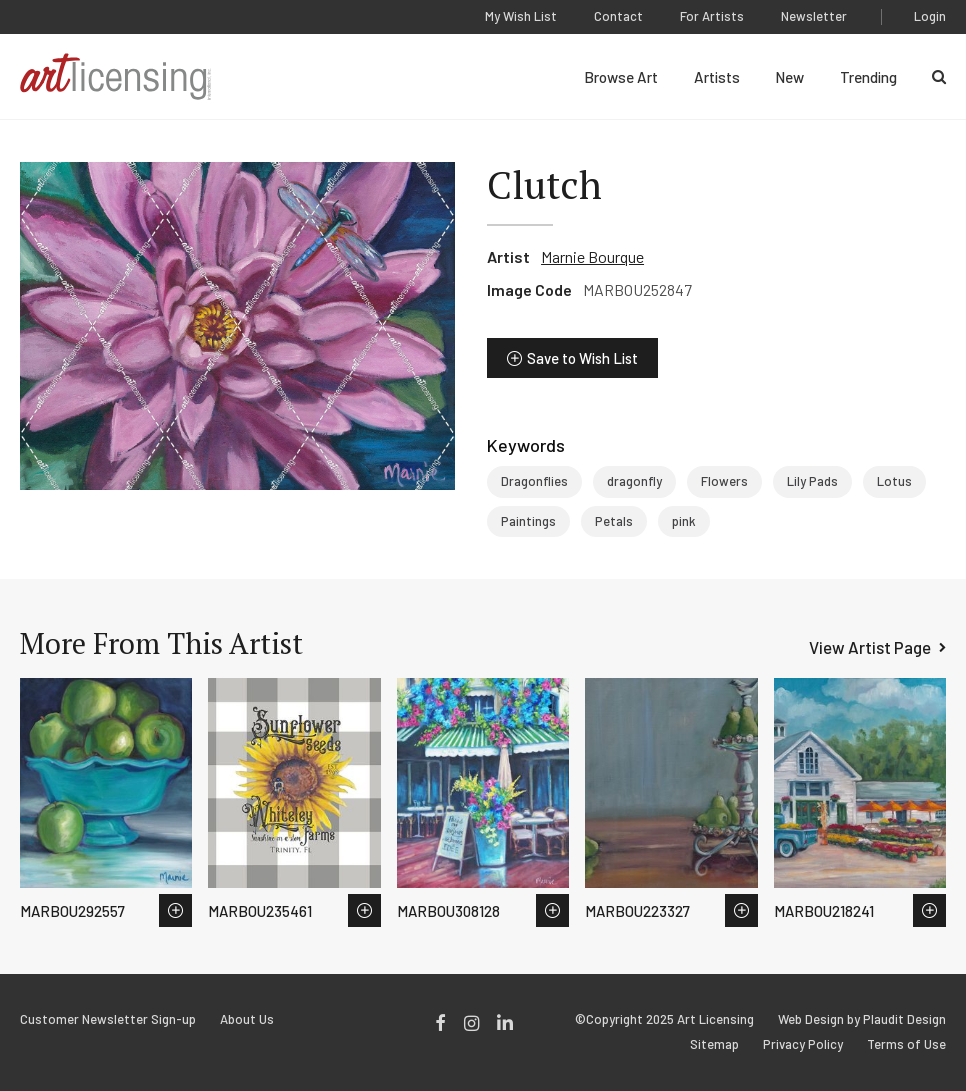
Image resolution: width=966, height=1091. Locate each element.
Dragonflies (534, 481)
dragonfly (634, 481)
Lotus (894, 481)
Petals (614, 521)
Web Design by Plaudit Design (862, 1019)
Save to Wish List (582, 358)
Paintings (528, 521)
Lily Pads (812, 481)
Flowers (724, 481)
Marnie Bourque (592, 256)
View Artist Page (870, 647)
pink (684, 521)
